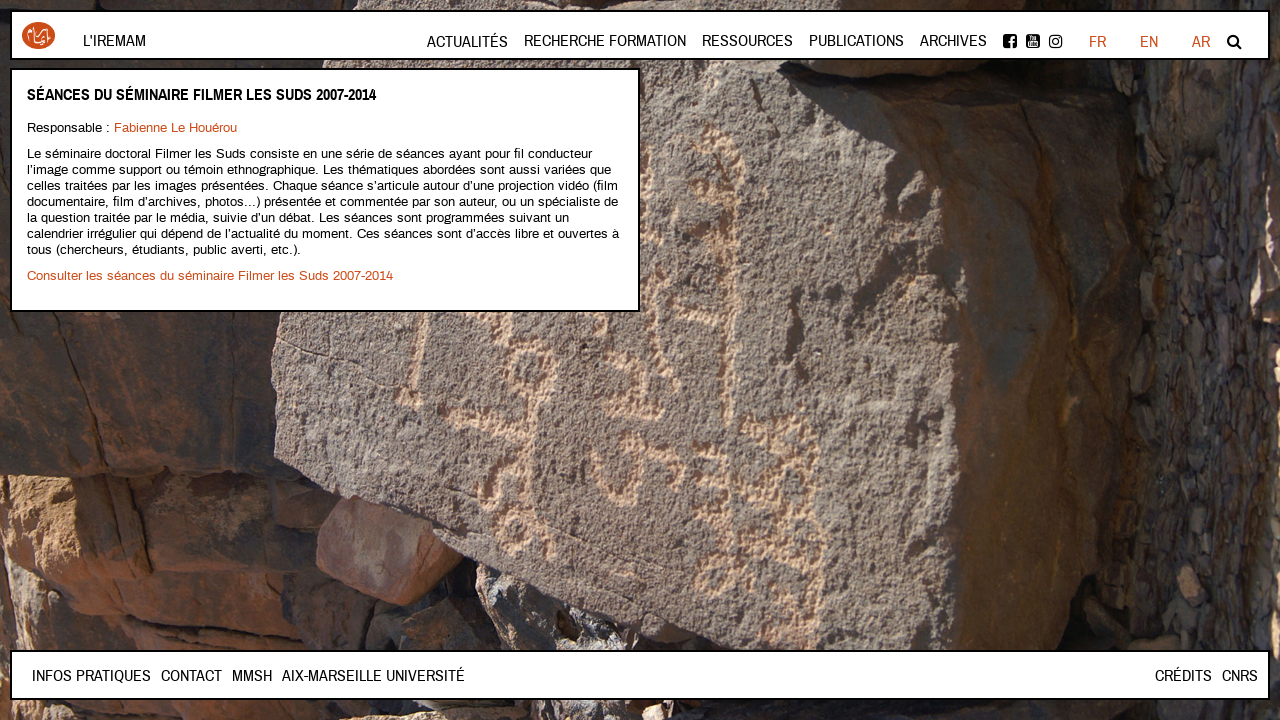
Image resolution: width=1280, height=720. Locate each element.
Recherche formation (605, 41)
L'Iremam (114, 41)
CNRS (1240, 676)
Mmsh (252, 676)
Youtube (1033, 41)
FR (1097, 42)
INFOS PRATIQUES (91, 676)
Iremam (38, 35)
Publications (856, 41)
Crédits (1183, 676)
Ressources (747, 41)
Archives (953, 41)
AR (1201, 42)
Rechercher (1234, 41)
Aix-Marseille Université (373, 676)
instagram (1056, 41)
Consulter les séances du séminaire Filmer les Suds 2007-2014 (210, 276)
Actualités (467, 42)
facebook (1010, 41)
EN (1149, 42)
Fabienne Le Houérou (175, 128)
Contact (191, 676)
